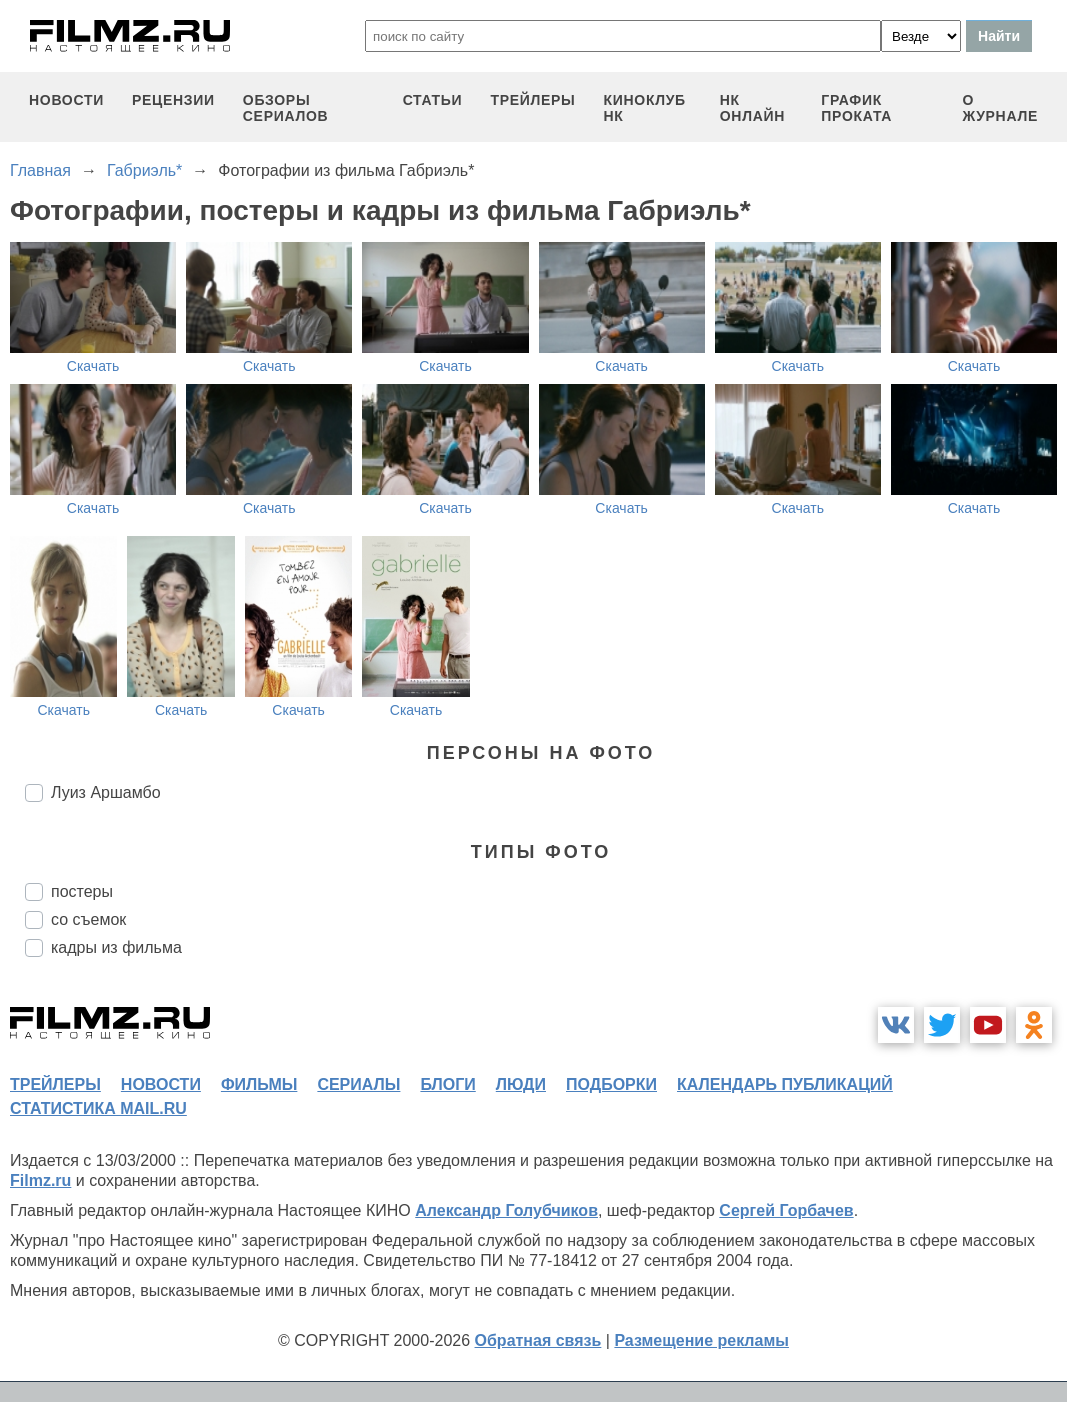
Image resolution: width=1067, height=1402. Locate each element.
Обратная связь (538, 1340)
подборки (611, 1084)
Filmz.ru (40, 1180)
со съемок (88, 919)
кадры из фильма (116, 947)
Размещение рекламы (701, 1340)
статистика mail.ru (98, 1108)
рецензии (173, 100)
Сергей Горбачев (786, 1210)
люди (521, 1084)
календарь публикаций (785, 1084)
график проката (856, 108)
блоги (447, 1084)
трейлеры (532, 100)
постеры (82, 891)
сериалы (358, 1084)
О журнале (1000, 108)
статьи (433, 100)
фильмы (259, 1084)
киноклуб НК (645, 108)
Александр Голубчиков (506, 1210)
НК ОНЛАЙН (752, 108)
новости (66, 100)
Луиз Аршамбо (106, 792)
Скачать (93, 366)
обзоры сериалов (286, 108)
